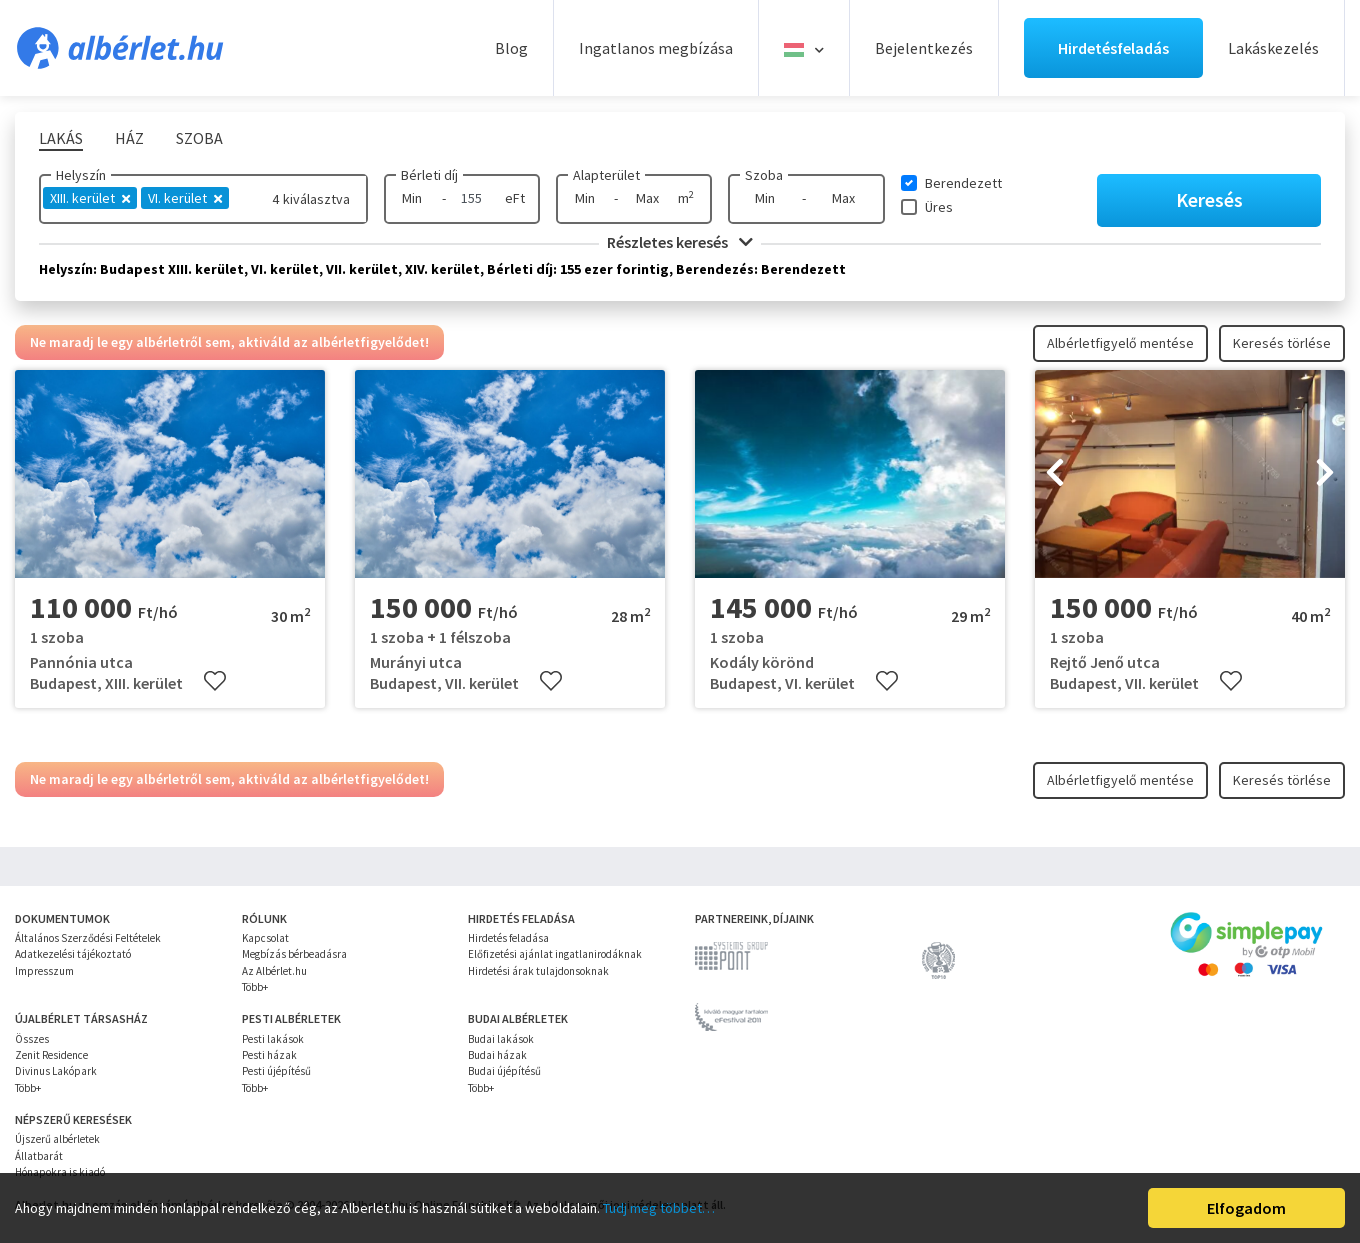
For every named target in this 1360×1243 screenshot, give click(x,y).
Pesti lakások (273, 1039)
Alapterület (606, 175)
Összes (32, 1039)
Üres (939, 207)
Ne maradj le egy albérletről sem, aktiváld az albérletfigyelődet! (229, 342)
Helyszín (81, 175)
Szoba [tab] (199, 138)
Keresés (1209, 199)
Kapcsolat (265, 938)
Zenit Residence (51, 1055)
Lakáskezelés (1273, 48)
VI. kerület (185, 198)
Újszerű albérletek (57, 1139)
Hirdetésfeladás (1113, 48)
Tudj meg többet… (659, 1208)
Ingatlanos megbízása (656, 48)
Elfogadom (1246, 1208)
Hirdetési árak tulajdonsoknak (538, 971)
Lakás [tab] (61, 138)
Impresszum (44, 971)
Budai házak (497, 1055)
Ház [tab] (129, 138)
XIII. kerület (90, 198)
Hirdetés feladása (508, 938)
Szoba (764, 175)
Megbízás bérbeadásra (294, 954)
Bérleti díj (429, 175)
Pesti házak (269, 1055)
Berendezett (963, 183)
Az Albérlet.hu (274, 971)
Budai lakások (501, 1039)
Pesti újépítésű (276, 1071)
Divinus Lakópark (56, 1071)
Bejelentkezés (924, 48)
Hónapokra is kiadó (60, 1172)
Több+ (255, 987)
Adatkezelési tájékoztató (73, 954)
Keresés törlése (1282, 343)
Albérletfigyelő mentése (1120, 343)
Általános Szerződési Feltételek (88, 938)
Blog (511, 48)
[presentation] (1055, 474)
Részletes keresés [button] (680, 242)
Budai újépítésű (504, 1071)
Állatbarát (39, 1156)
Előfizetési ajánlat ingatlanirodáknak (555, 954)
